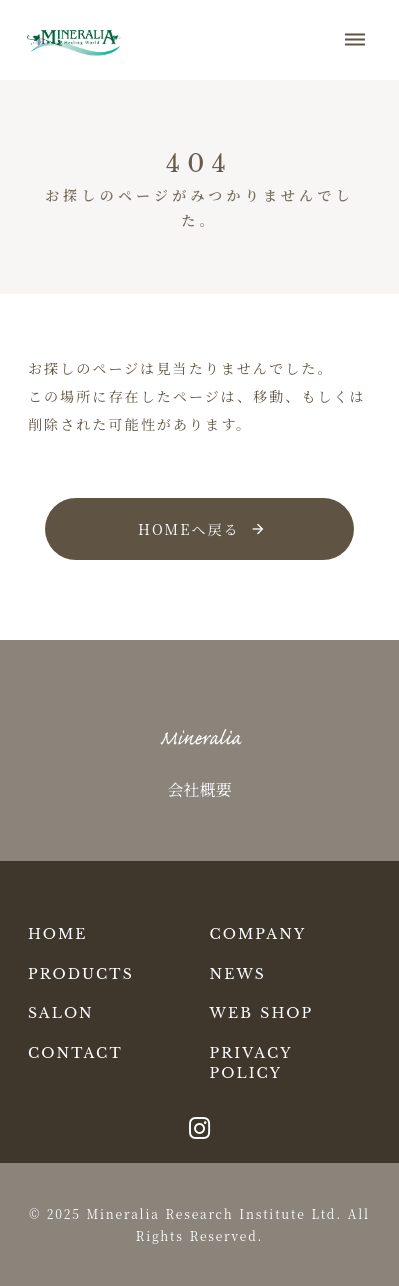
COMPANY (258, 934)
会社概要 (199, 790)
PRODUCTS (81, 974)
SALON (61, 1013)
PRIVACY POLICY (251, 1063)
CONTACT (75, 1053)
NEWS (238, 974)
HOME (58, 934)
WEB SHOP (262, 1013)
